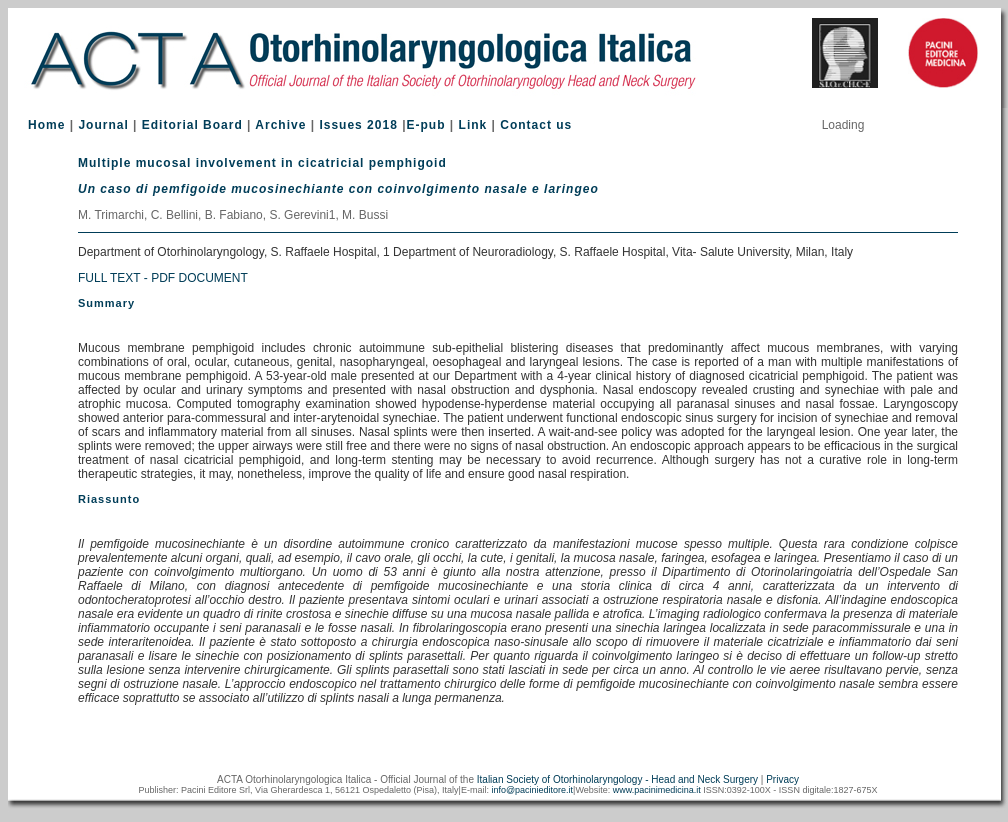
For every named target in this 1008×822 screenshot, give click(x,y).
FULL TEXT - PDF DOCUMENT (163, 278)
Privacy (782, 779)
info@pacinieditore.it (532, 790)
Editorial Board (192, 125)
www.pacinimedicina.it (657, 790)
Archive (280, 125)
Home (46, 125)
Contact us (536, 125)
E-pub (426, 125)
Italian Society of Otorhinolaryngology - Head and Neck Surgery (617, 779)
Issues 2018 (358, 125)
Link (473, 125)
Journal (103, 125)
